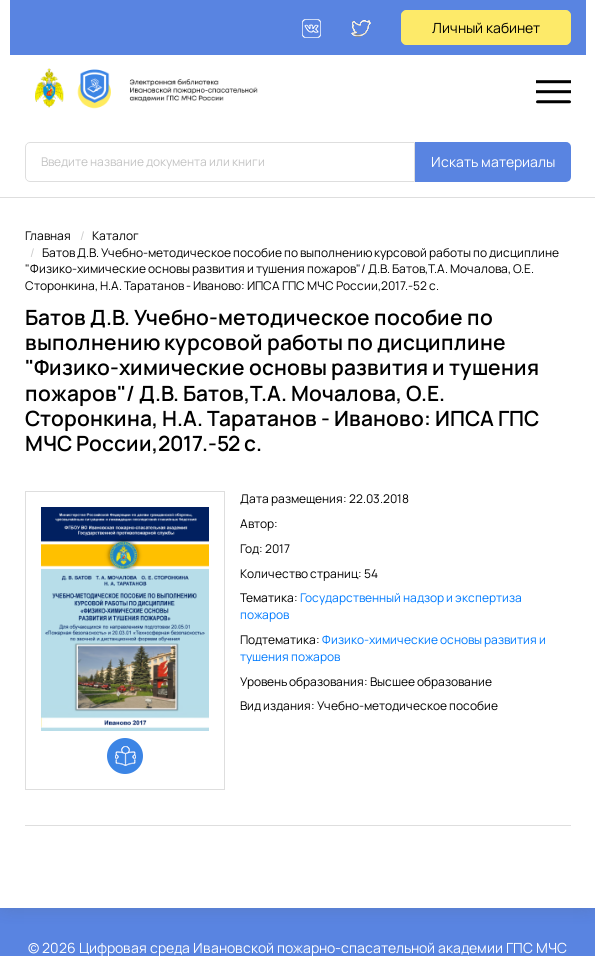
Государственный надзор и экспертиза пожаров (381, 606)
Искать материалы (493, 161)
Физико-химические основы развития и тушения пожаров (393, 648)
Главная (48, 235)
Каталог (115, 235)
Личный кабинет (486, 27)
